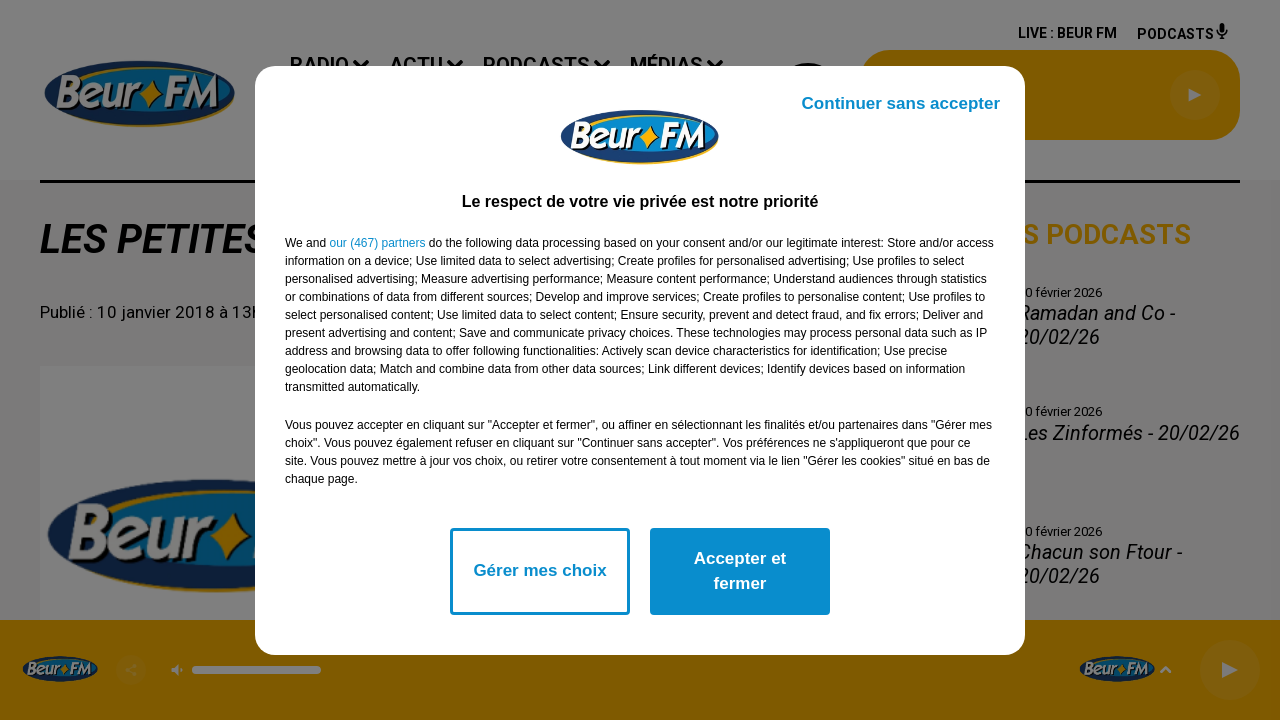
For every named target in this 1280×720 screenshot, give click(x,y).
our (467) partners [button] (377, 243)
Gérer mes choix (539, 570)
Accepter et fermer (740, 571)
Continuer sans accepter (901, 103)
